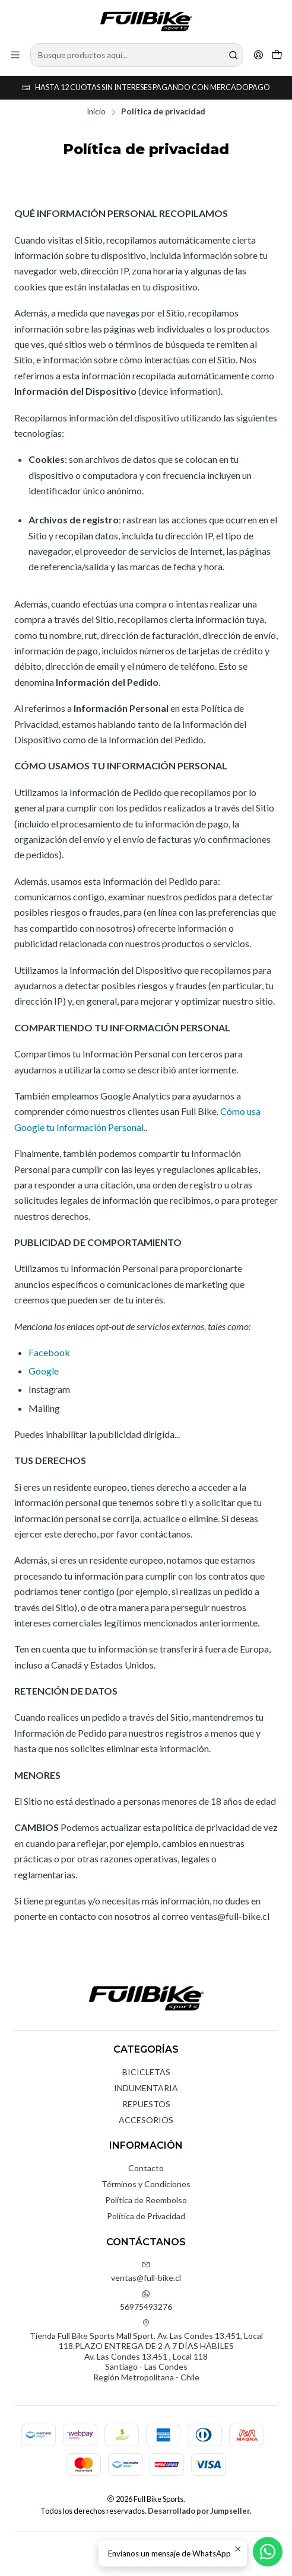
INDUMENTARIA (146, 2088)
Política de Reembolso (146, 2200)
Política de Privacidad (146, 2216)
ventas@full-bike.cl (146, 2272)
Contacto (146, 2168)
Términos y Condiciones (146, 2184)
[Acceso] (258, 55)
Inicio (96, 112)
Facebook (49, 1352)
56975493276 (146, 2301)
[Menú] (15, 55)
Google (43, 1370)
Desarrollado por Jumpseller (199, 2511)
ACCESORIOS (146, 2120)
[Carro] (277, 55)
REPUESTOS (146, 2104)
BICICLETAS (146, 2072)
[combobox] (136, 55)
